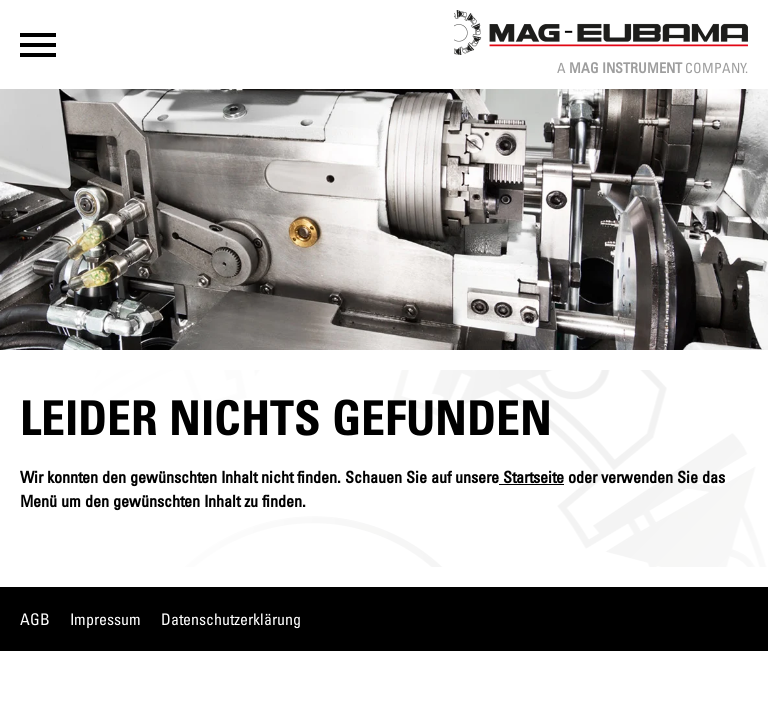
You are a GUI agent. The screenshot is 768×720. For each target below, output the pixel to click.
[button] (38, 45)
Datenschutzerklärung (231, 619)
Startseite (531, 477)
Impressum (105, 619)
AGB (35, 619)
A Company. (652, 67)
